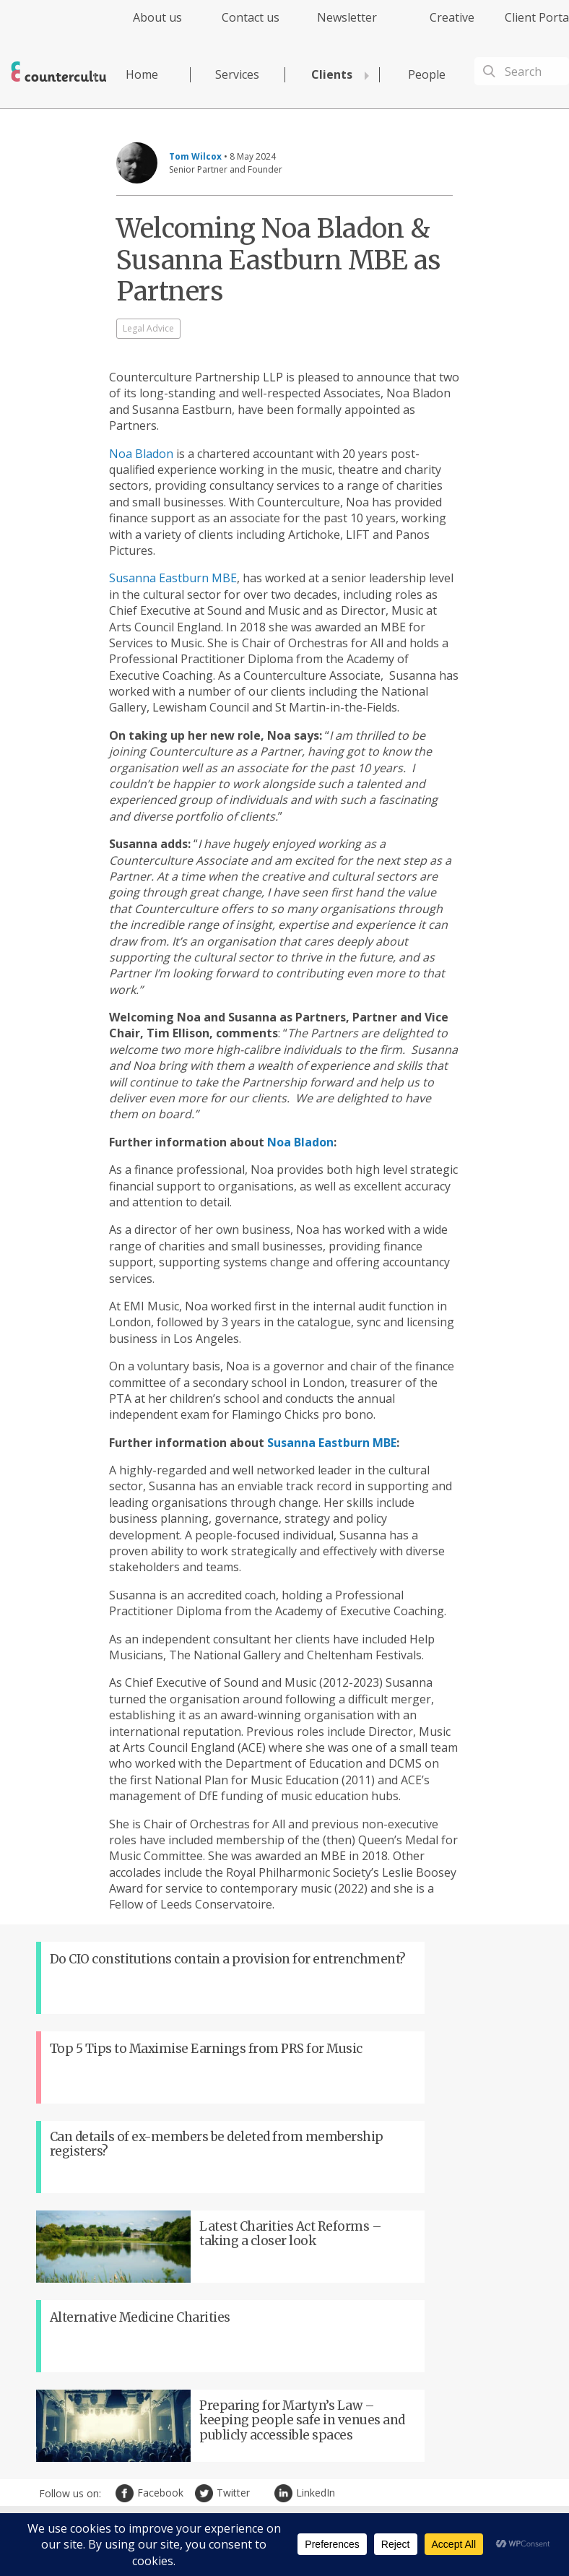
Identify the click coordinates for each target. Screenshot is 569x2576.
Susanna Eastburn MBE (173, 578)
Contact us (250, 17)
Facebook (126, 2261)
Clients (331, 74)
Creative (452, 17)
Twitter (206, 2261)
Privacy (313, 2496)
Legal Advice (148, 328)
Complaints (459, 2496)
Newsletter (347, 17)
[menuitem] (145, 25)
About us (157, 17)
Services (237, 74)
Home (142, 74)
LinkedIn (285, 2261)
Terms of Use (362, 2496)
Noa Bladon (141, 454)
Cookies (413, 2496)
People (427, 74)
